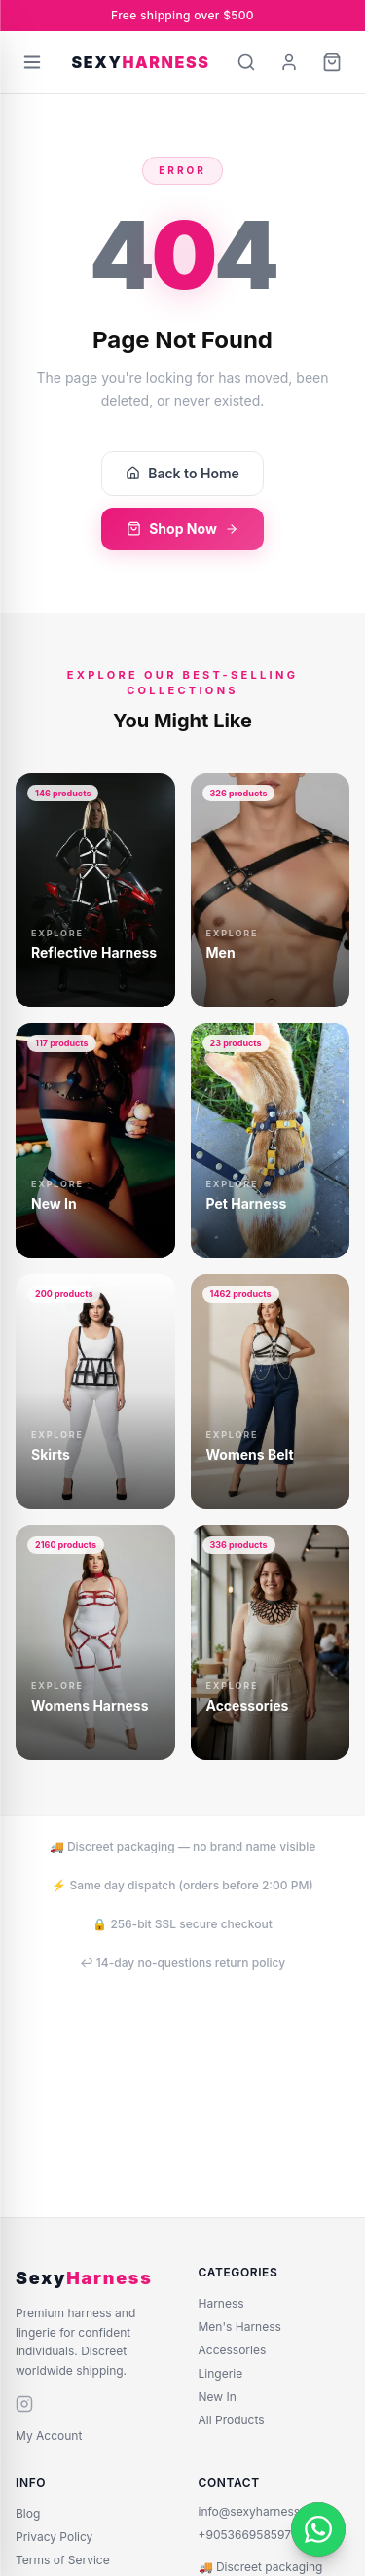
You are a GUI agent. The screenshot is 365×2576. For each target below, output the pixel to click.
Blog (28, 2513)
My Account (49, 2435)
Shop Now (182, 528)
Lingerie (221, 2373)
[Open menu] (32, 62)
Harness (221, 2303)
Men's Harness (240, 2326)
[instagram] (24, 2404)
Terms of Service (63, 2560)
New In (218, 2396)
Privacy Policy (54, 2536)
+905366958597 (245, 2534)
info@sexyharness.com (263, 2511)
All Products (232, 2420)
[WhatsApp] (318, 2529)
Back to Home (182, 473)
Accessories (233, 2350)
